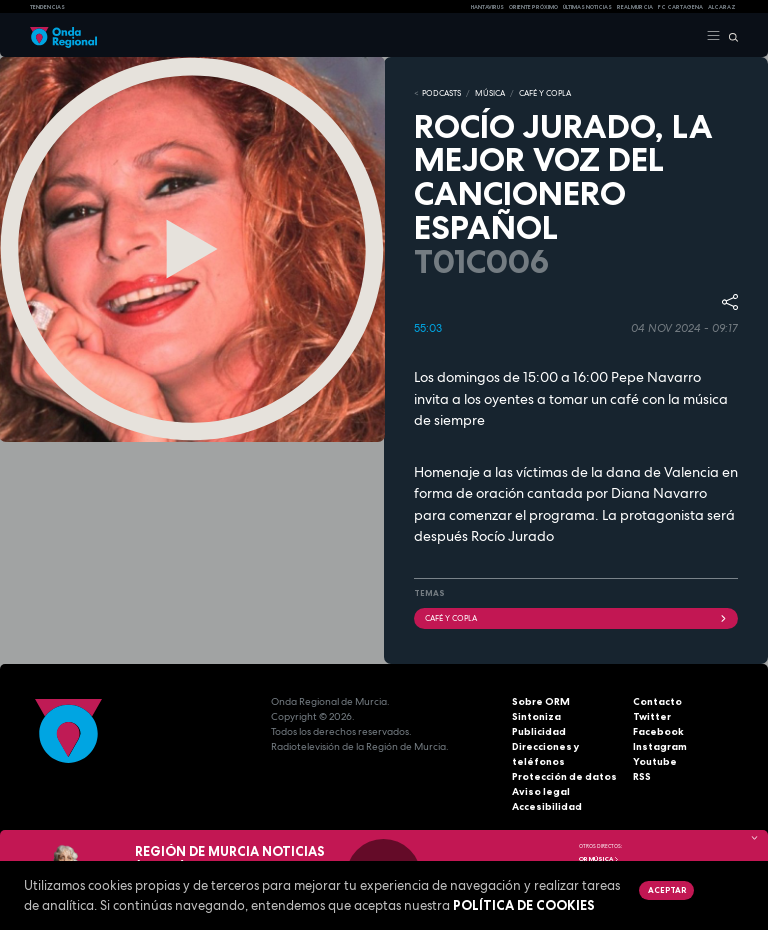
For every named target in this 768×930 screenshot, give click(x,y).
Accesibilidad (547, 806)
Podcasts (441, 93)
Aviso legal (541, 791)
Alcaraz (722, 7)
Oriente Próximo (533, 7)
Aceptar (667, 890)
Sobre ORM (541, 701)
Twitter (652, 716)
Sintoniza (536, 716)
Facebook (658, 731)
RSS (642, 776)
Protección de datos (564, 776)
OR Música (599, 859)
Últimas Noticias (587, 7)
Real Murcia (635, 7)
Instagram (660, 746)
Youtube (655, 761)
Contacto (657, 701)
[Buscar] (729, 36)
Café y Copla (576, 618)
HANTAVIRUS (487, 7)
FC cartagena (680, 7)
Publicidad (539, 731)
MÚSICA (490, 93)
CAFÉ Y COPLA (545, 93)
